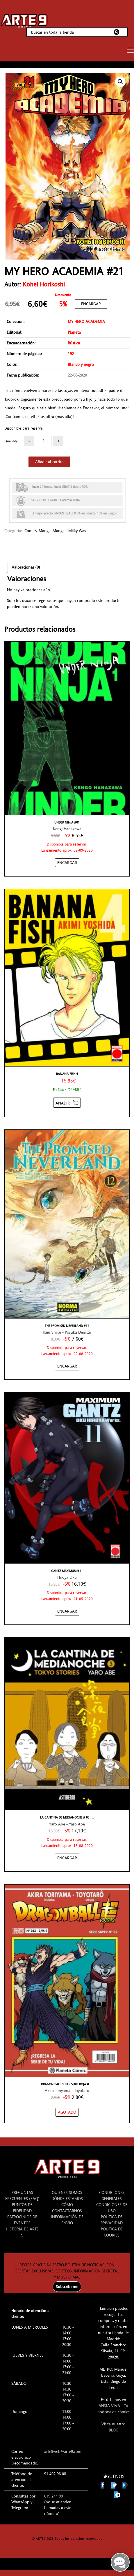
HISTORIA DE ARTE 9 (22, 2232)
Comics (30, 531)
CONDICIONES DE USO (111, 2208)
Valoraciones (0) (26, 567)
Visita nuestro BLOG (113, 2427)
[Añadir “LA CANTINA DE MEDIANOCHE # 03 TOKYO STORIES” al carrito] (67, 1858)
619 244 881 (54, 2496)
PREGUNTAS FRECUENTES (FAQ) (22, 2195)
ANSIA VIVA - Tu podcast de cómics (113, 2409)
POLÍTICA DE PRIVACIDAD (112, 2220)
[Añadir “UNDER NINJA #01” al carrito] (67, 862)
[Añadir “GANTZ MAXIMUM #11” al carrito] (67, 1611)
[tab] (26, 567)
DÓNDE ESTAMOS (67, 2198)
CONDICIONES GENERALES (111, 2195)
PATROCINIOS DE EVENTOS (22, 2220)
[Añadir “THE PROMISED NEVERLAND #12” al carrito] (67, 1366)
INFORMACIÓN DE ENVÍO (67, 2220)
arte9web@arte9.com (62, 2451)
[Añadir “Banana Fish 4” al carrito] (67, 1103)
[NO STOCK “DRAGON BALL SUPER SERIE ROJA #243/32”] (67, 2112)
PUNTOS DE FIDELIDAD (22, 2208)
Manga (45, 531)
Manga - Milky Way (69, 531)
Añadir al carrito (49, 462)
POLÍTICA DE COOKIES (112, 2232)
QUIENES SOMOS (67, 2192)
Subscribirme (67, 2287)
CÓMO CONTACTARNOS (67, 2208)
